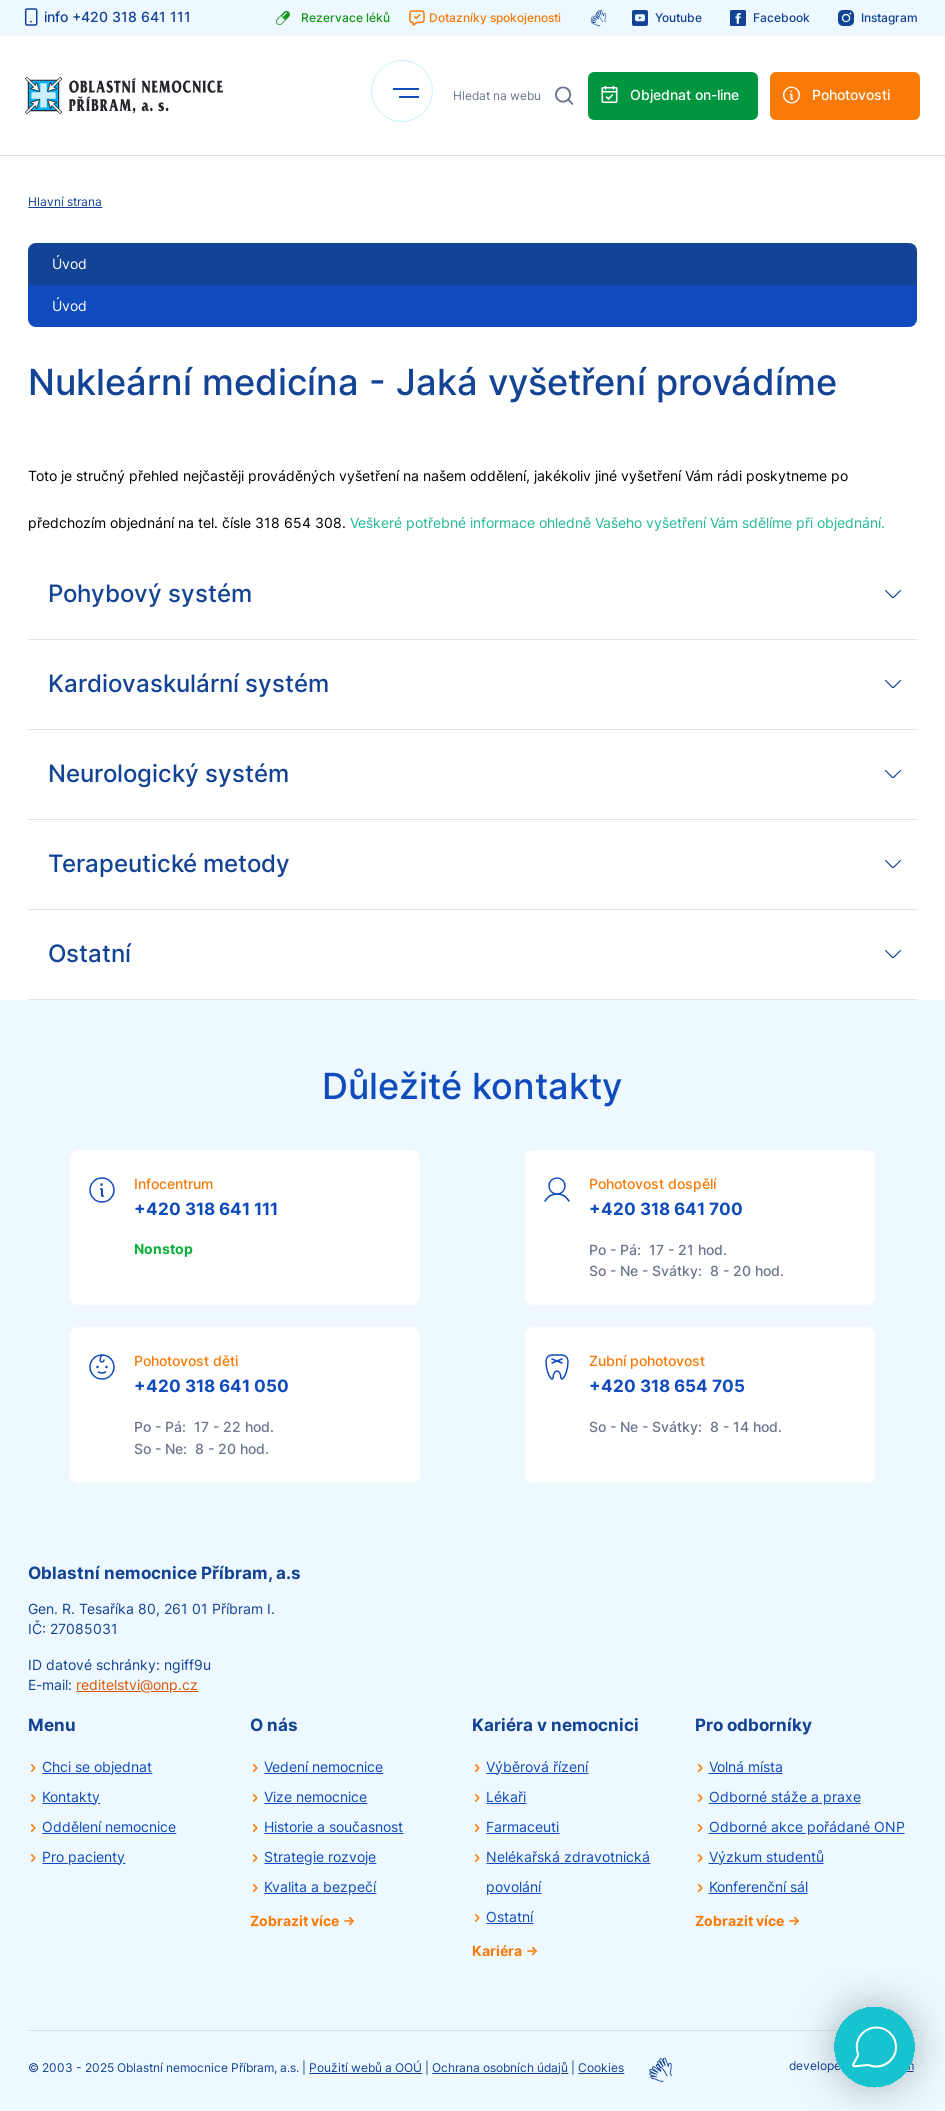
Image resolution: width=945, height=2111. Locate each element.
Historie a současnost (333, 1826)
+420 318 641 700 (666, 1209)
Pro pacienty (83, 1856)
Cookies (601, 2067)
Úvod (69, 305)
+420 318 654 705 (667, 1386)
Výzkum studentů (766, 1856)
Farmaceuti (522, 1826)
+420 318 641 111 (206, 1209)
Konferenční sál (758, 1886)
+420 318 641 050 (211, 1386)
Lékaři (506, 1796)
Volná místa (746, 1766)
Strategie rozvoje (320, 1856)
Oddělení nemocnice (109, 1826)
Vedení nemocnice (323, 1766)
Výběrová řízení (537, 1766)
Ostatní (509, 1916)
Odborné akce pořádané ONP (807, 1826)
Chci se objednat (97, 1766)
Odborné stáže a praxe (785, 1796)
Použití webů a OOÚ (365, 2067)
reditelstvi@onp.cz (137, 1684)
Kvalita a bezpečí (320, 1886)
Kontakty (71, 1796)
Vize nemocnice (315, 1796)
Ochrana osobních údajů (500, 2067)
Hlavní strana (65, 201)
